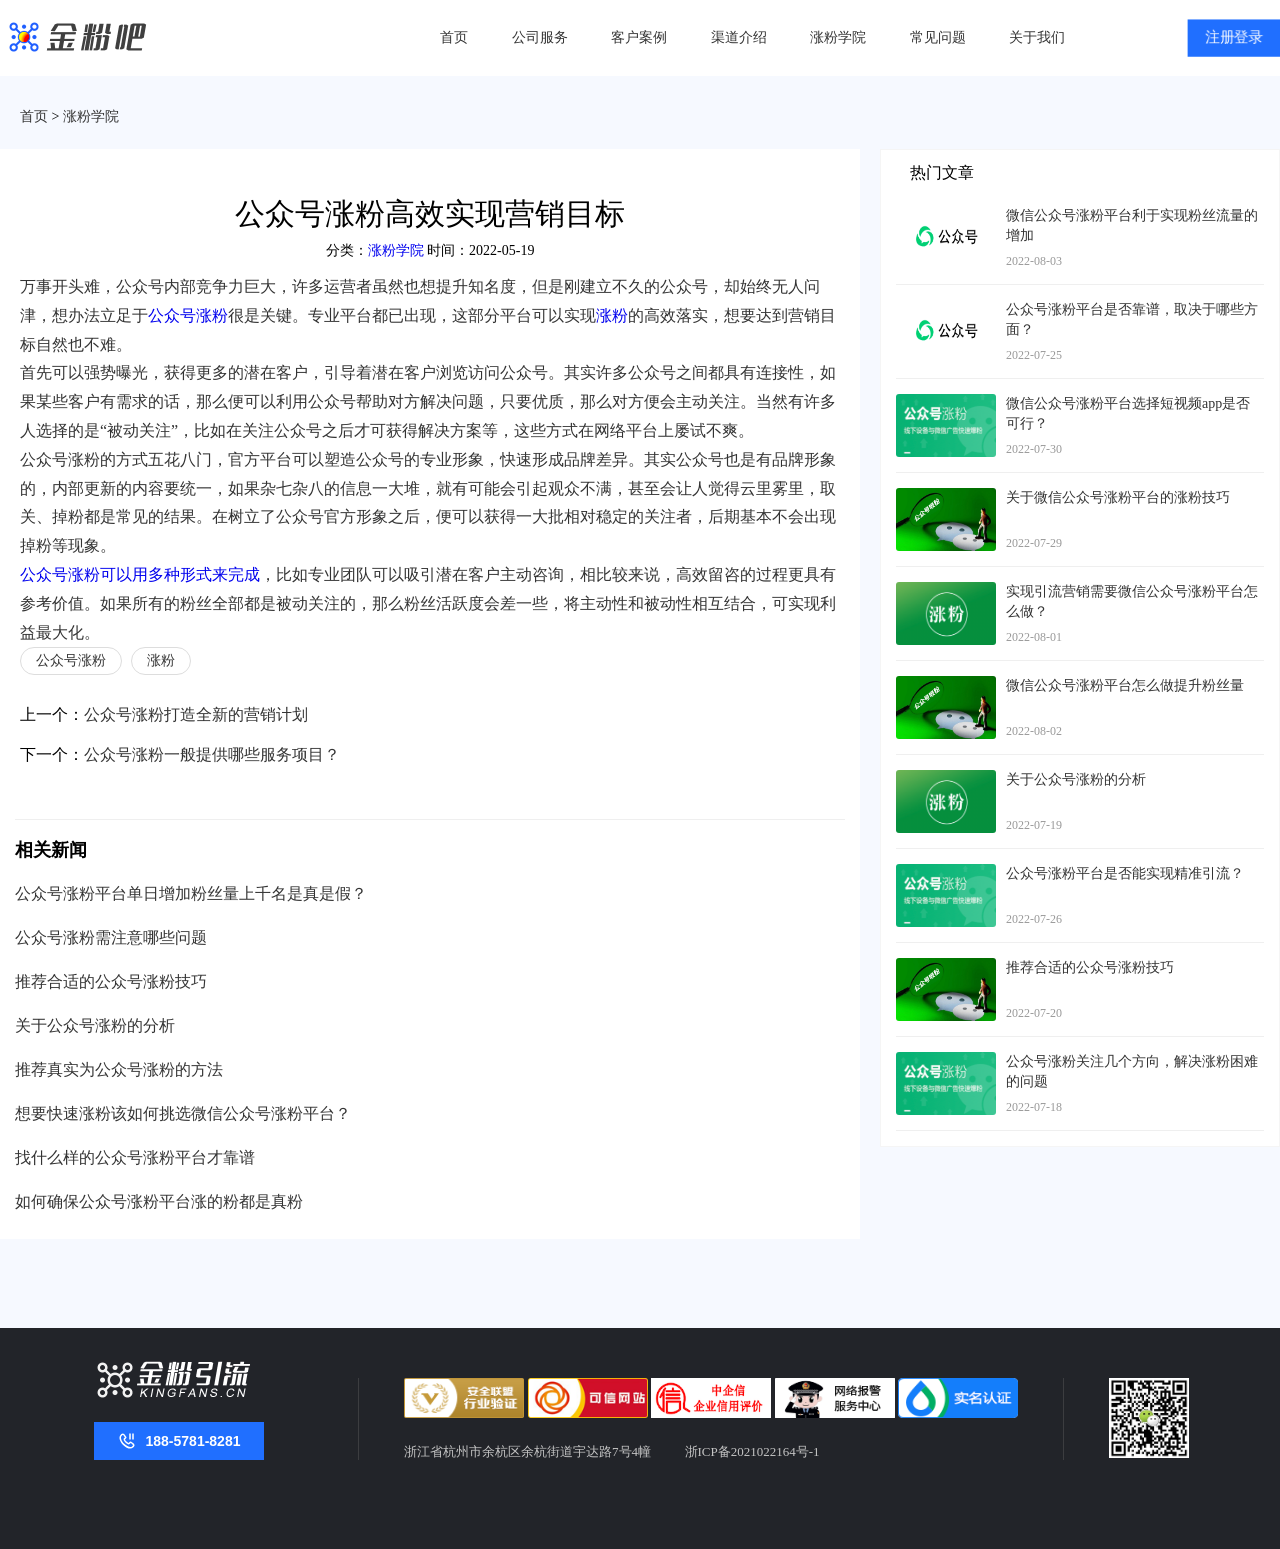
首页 (454, 37)
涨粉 (612, 315)
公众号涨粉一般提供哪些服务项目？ (212, 754)
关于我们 (1037, 37)
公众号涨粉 (188, 315)
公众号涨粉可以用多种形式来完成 (140, 574)
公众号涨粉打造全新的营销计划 (196, 714)
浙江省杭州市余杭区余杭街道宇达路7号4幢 (527, 1451)
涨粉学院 (838, 37)
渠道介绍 (739, 37)
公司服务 (540, 37)
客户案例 (639, 37)
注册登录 (1234, 38)
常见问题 (938, 37)
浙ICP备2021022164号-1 (752, 1451)
